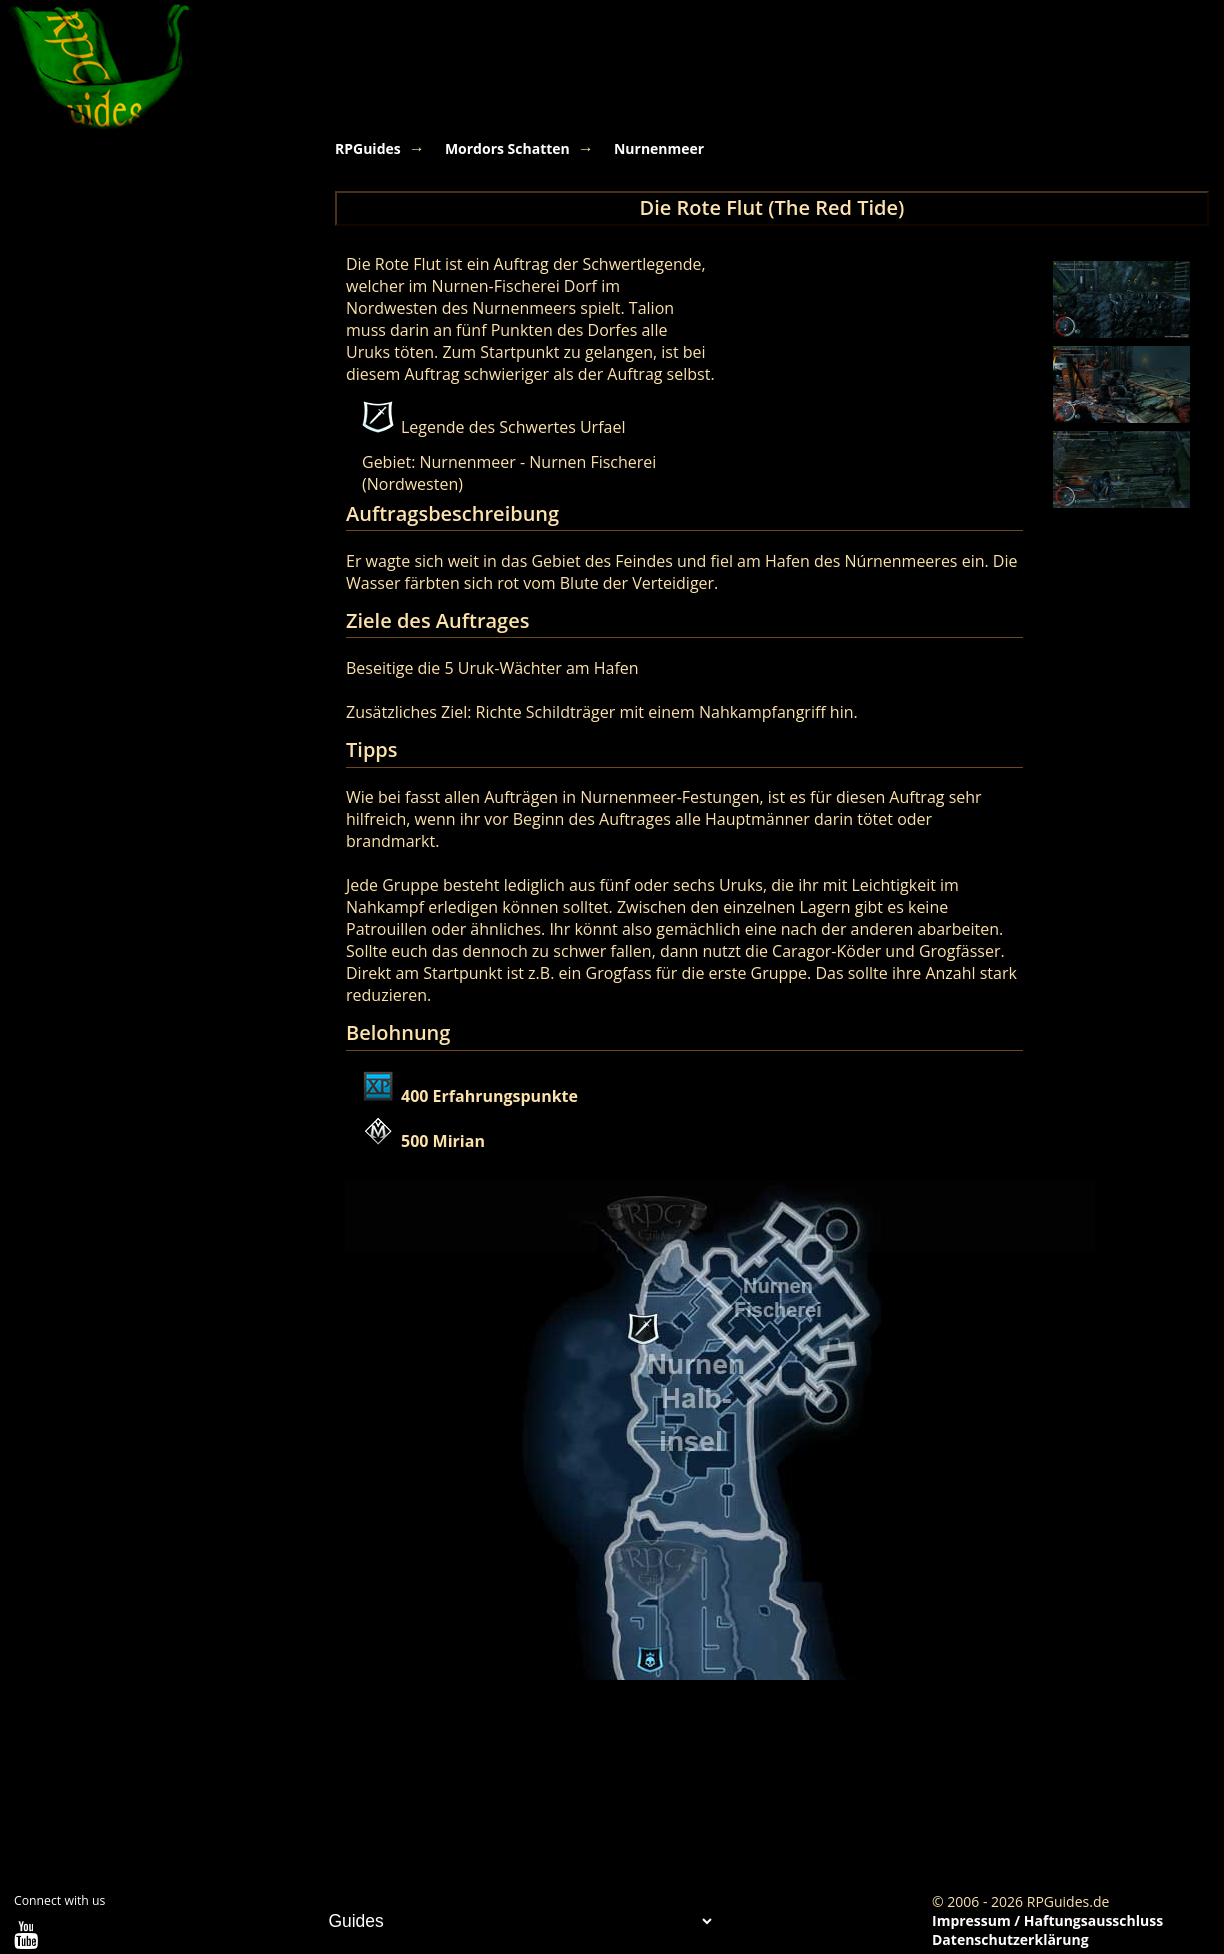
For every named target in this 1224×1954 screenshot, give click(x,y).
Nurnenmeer (659, 148)
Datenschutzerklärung (1010, 1939)
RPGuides (368, 148)
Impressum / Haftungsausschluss (1047, 1920)
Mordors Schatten (507, 148)
